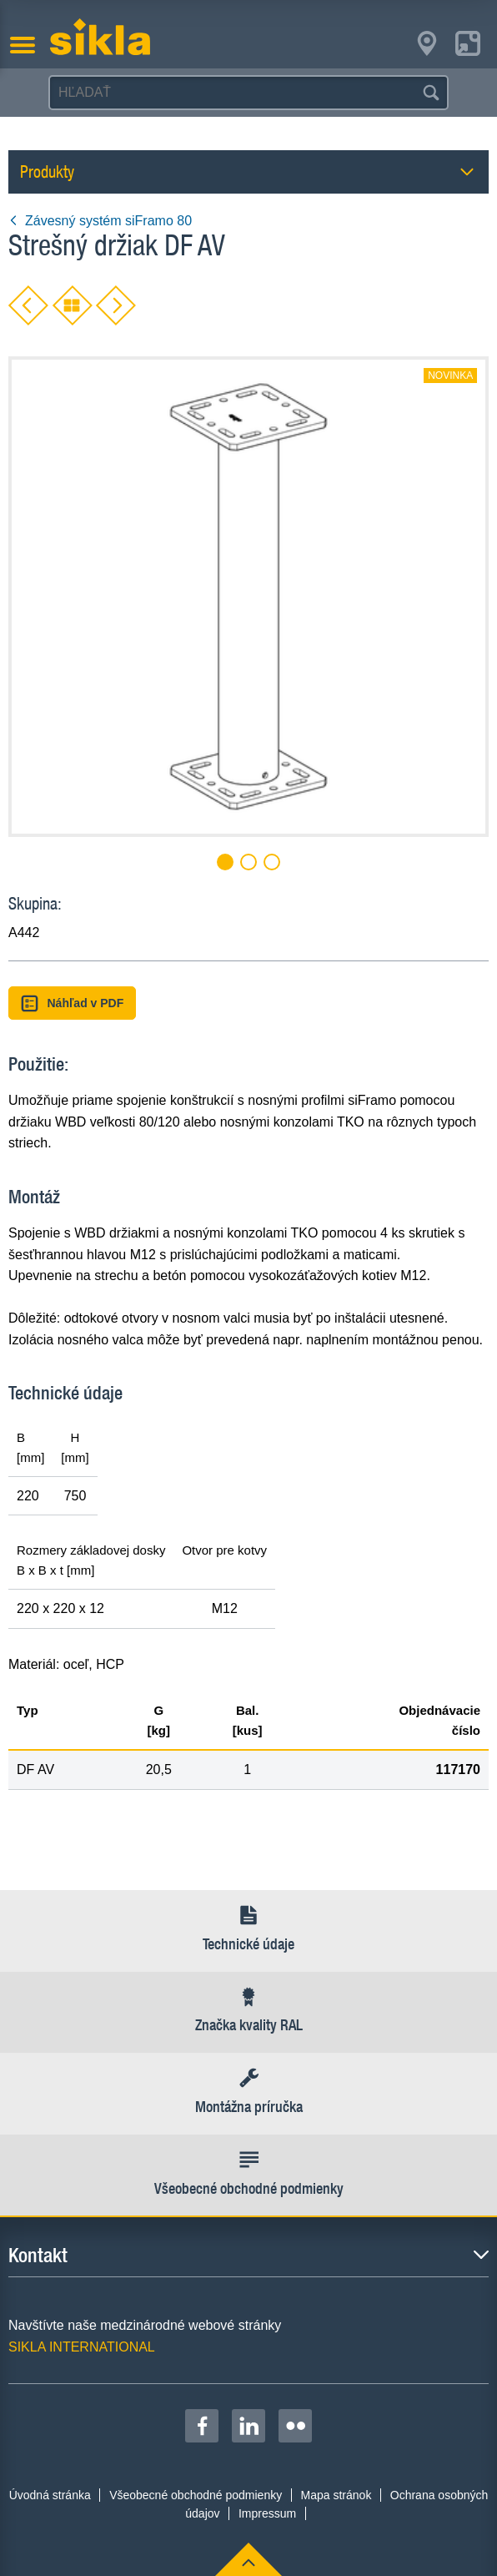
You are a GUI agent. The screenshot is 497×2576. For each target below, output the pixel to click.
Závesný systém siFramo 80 (100, 221)
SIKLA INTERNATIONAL (81, 2347)
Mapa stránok (336, 2495)
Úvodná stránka (50, 2495)
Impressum (267, 2513)
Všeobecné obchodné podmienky (195, 2495)
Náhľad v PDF (72, 1003)
